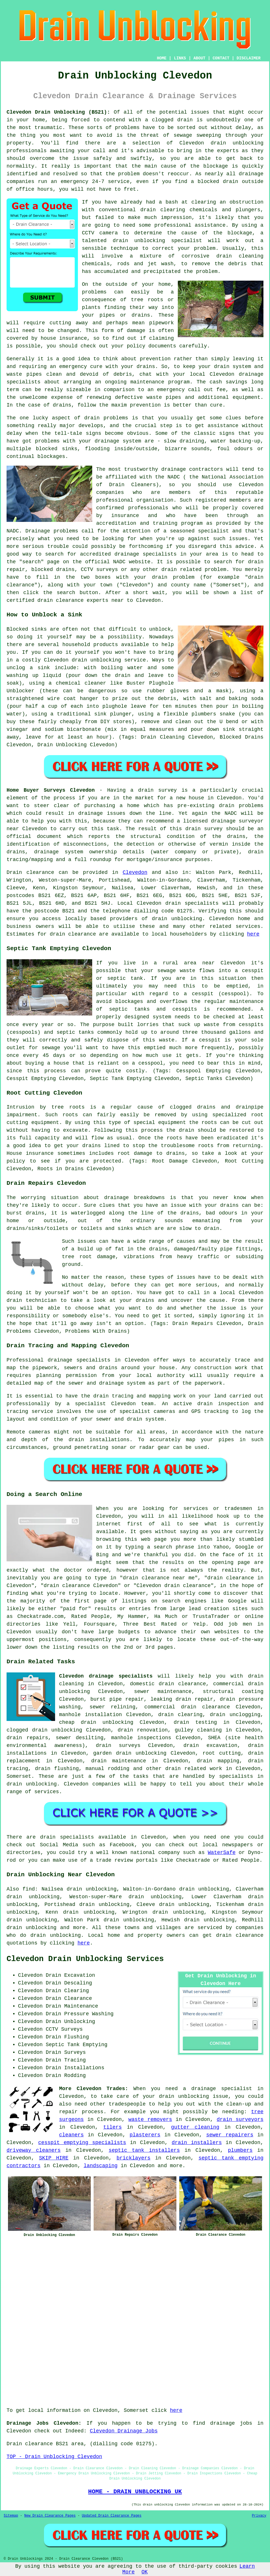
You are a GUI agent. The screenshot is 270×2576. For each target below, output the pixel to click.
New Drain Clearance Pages (50, 2516)
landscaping (101, 2166)
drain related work (193, 1768)
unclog (16, 668)
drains (62, 405)
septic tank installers (144, 2150)
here (253, 934)
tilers (112, 2127)
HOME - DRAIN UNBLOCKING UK (135, 2491)
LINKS (180, 58)
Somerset (19, 1776)
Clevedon (135, 872)
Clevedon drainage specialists (106, 1676)
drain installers (197, 2142)
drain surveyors (240, 2119)
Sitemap (11, 2516)
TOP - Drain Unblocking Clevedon (54, 2457)
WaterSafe (221, 1852)
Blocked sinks (27, 629)
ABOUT (199, 58)
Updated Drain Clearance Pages (112, 2516)
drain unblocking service (109, 660)
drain (148, 210)
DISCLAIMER (249, 58)
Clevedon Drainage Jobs (124, 2431)
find (29, 1889)
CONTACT (221, 58)
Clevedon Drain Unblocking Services (85, 1959)
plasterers (145, 2135)
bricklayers (133, 2158)
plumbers (240, 2150)
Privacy (259, 2516)
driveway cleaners (34, 2150)
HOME (162, 58)
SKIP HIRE (53, 2158)
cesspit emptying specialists (82, 2142)
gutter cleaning (195, 2127)
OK (145, 2572)
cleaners (71, 2135)
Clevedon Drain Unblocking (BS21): (58, 112)
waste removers (150, 2119)
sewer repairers (229, 2135)
